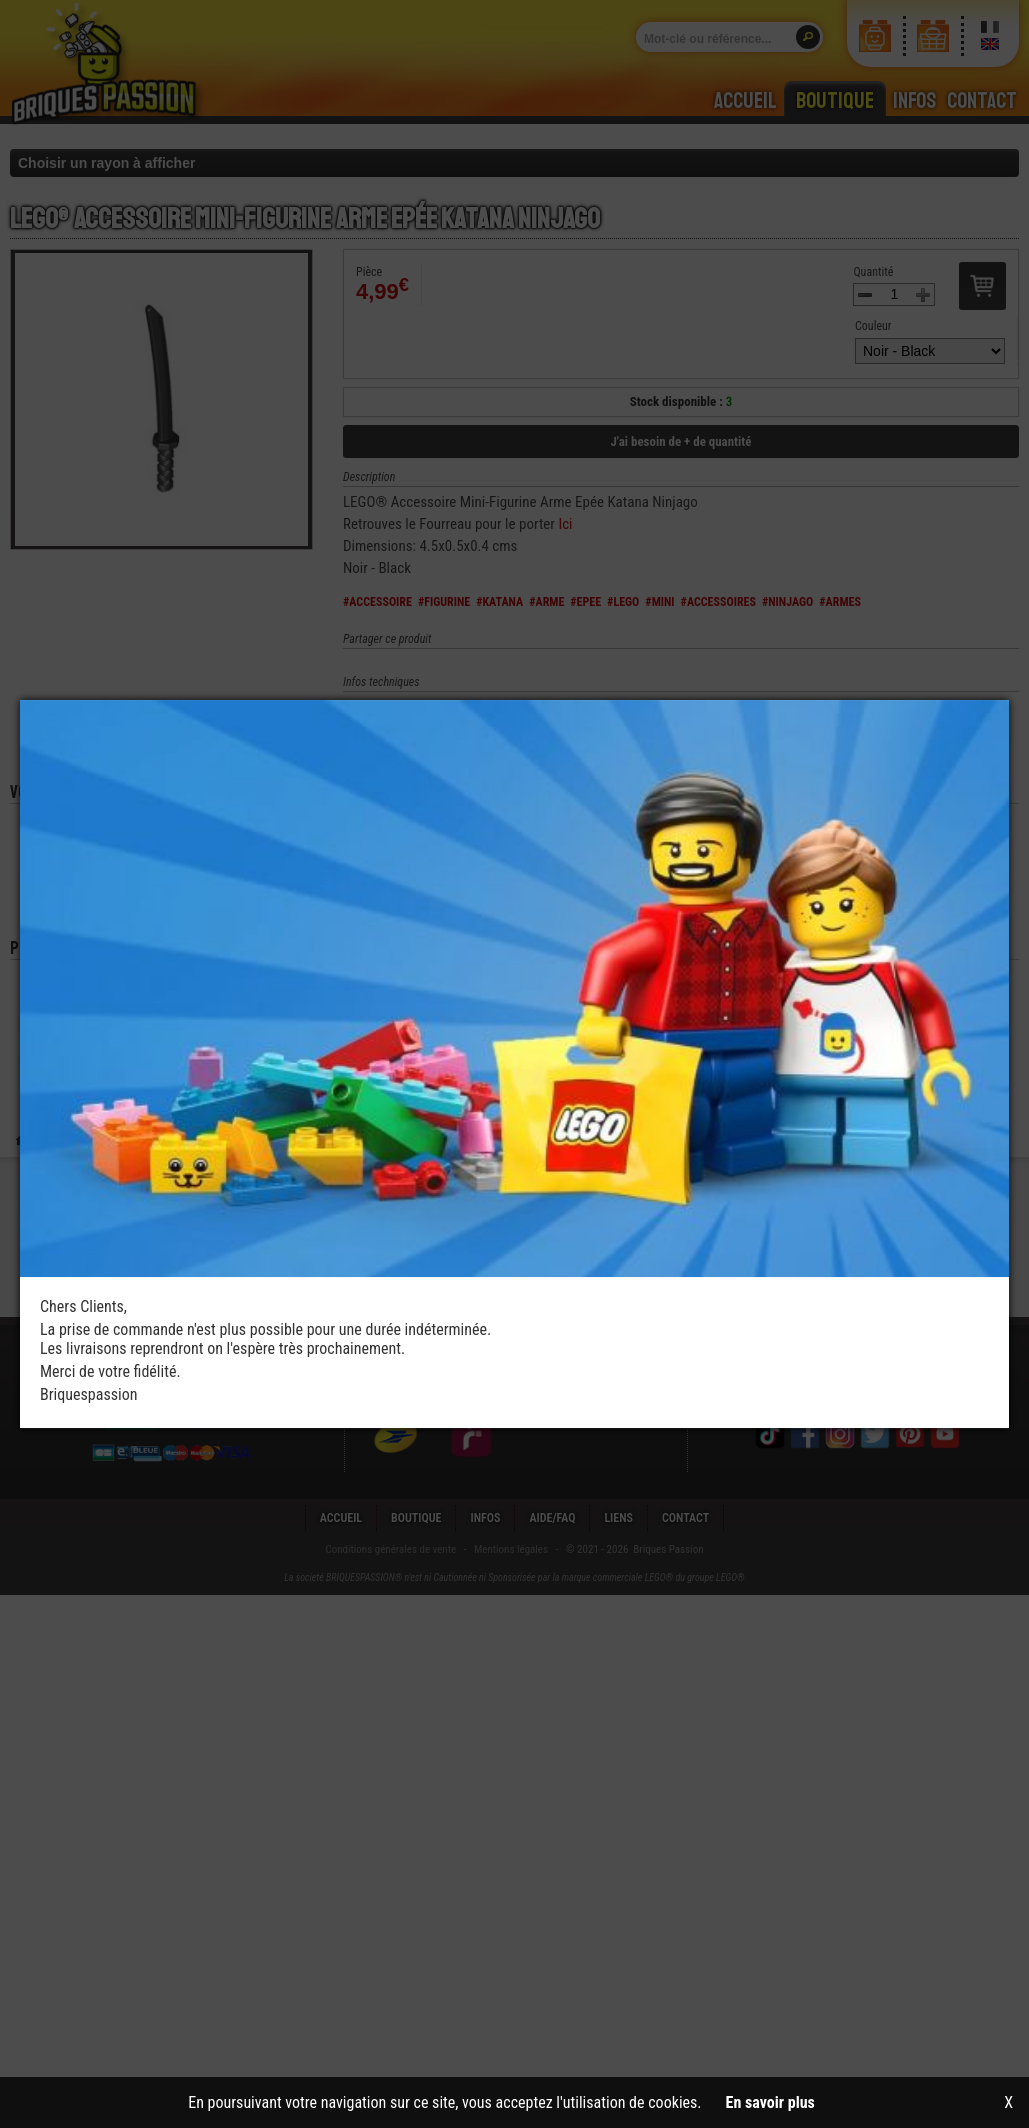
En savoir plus (770, 2102)
